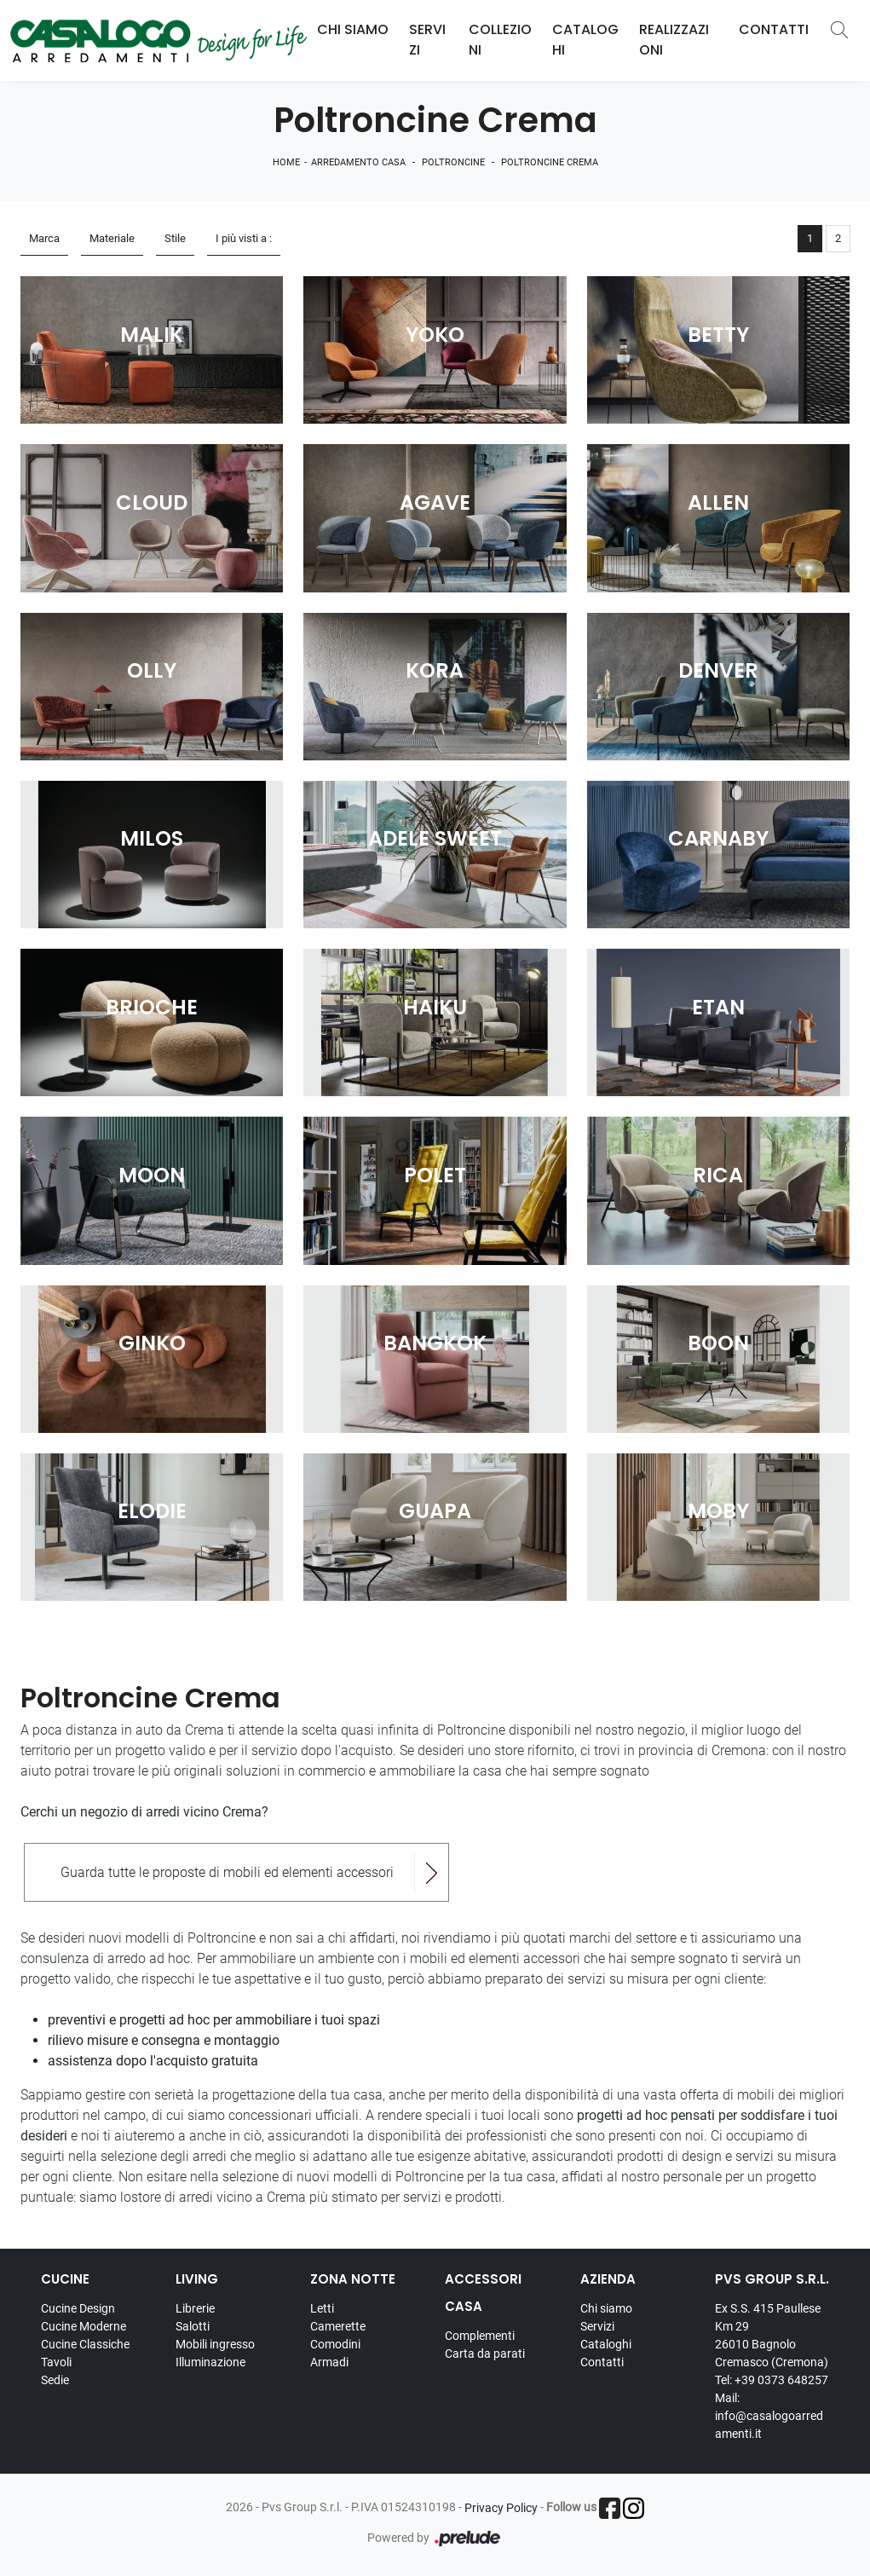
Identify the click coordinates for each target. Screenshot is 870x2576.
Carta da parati (485, 2353)
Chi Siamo (353, 29)
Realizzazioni (674, 40)
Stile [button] (175, 238)
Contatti (774, 29)
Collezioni (500, 40)
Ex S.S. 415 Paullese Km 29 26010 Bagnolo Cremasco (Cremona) (771, 2335)
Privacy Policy (501, 2508)
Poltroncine (453, 162)
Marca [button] (44, 238)
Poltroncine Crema (549, 162)
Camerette (338, 2326)
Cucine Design (78, 2308)
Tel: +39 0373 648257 (771, 2380)
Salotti (193, 2326)
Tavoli (56, 2362)
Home (286, 162)
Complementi (480, 2335)
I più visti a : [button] (244, 238)
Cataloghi (585, 40)
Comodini (335, 2344)
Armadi (329, 2362)
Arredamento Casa (358, 162)
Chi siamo (606, 2308)
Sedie (55, 2380)
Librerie (195, 2308)
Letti (322, 2308)
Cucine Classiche (85, 2344)
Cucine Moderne (83, 2326)
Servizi (427, 40)
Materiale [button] (112, 238)
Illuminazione (210, 2362)
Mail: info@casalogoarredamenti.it (769, 2415)
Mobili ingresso (215, 2344)
